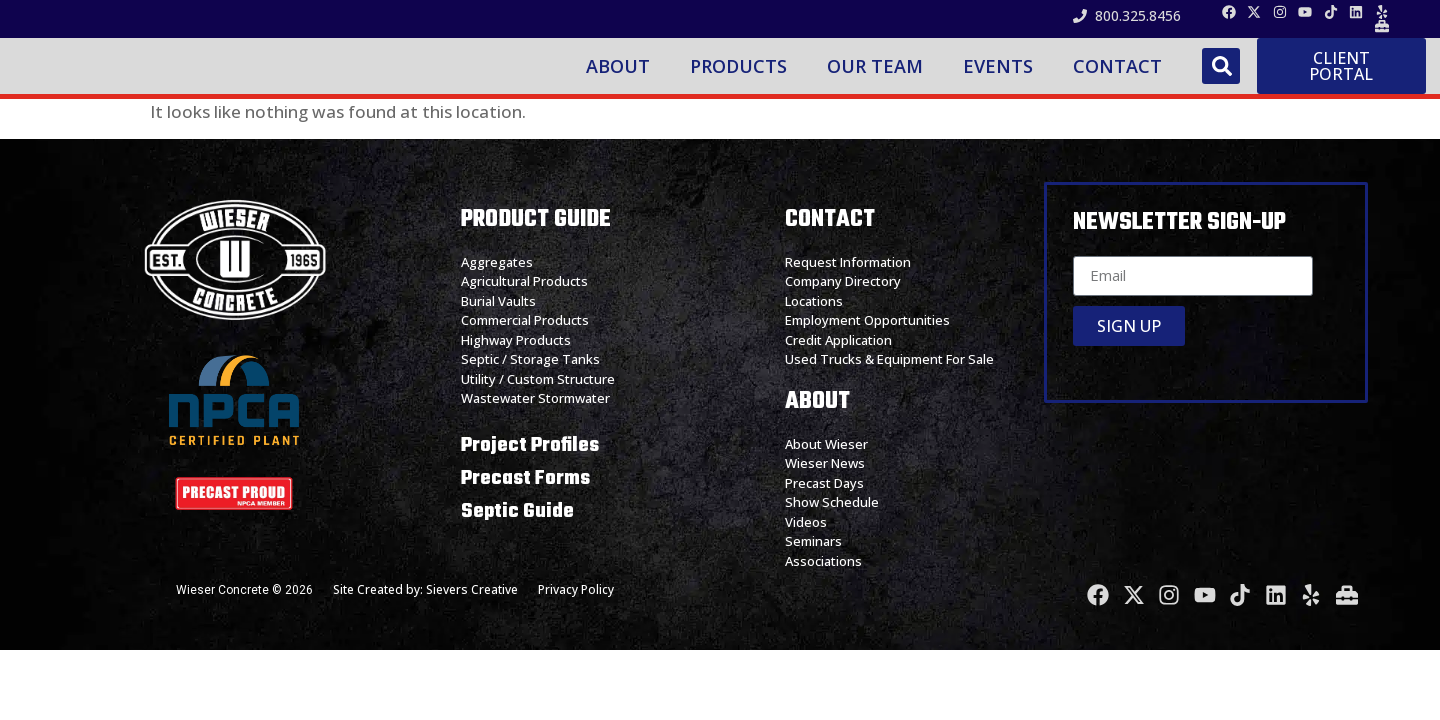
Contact (1120, 76)
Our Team (878, 76)
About (621, 76)
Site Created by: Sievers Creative (425, 610)
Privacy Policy (576, 610)
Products (741, 76)
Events (1001, 76)
